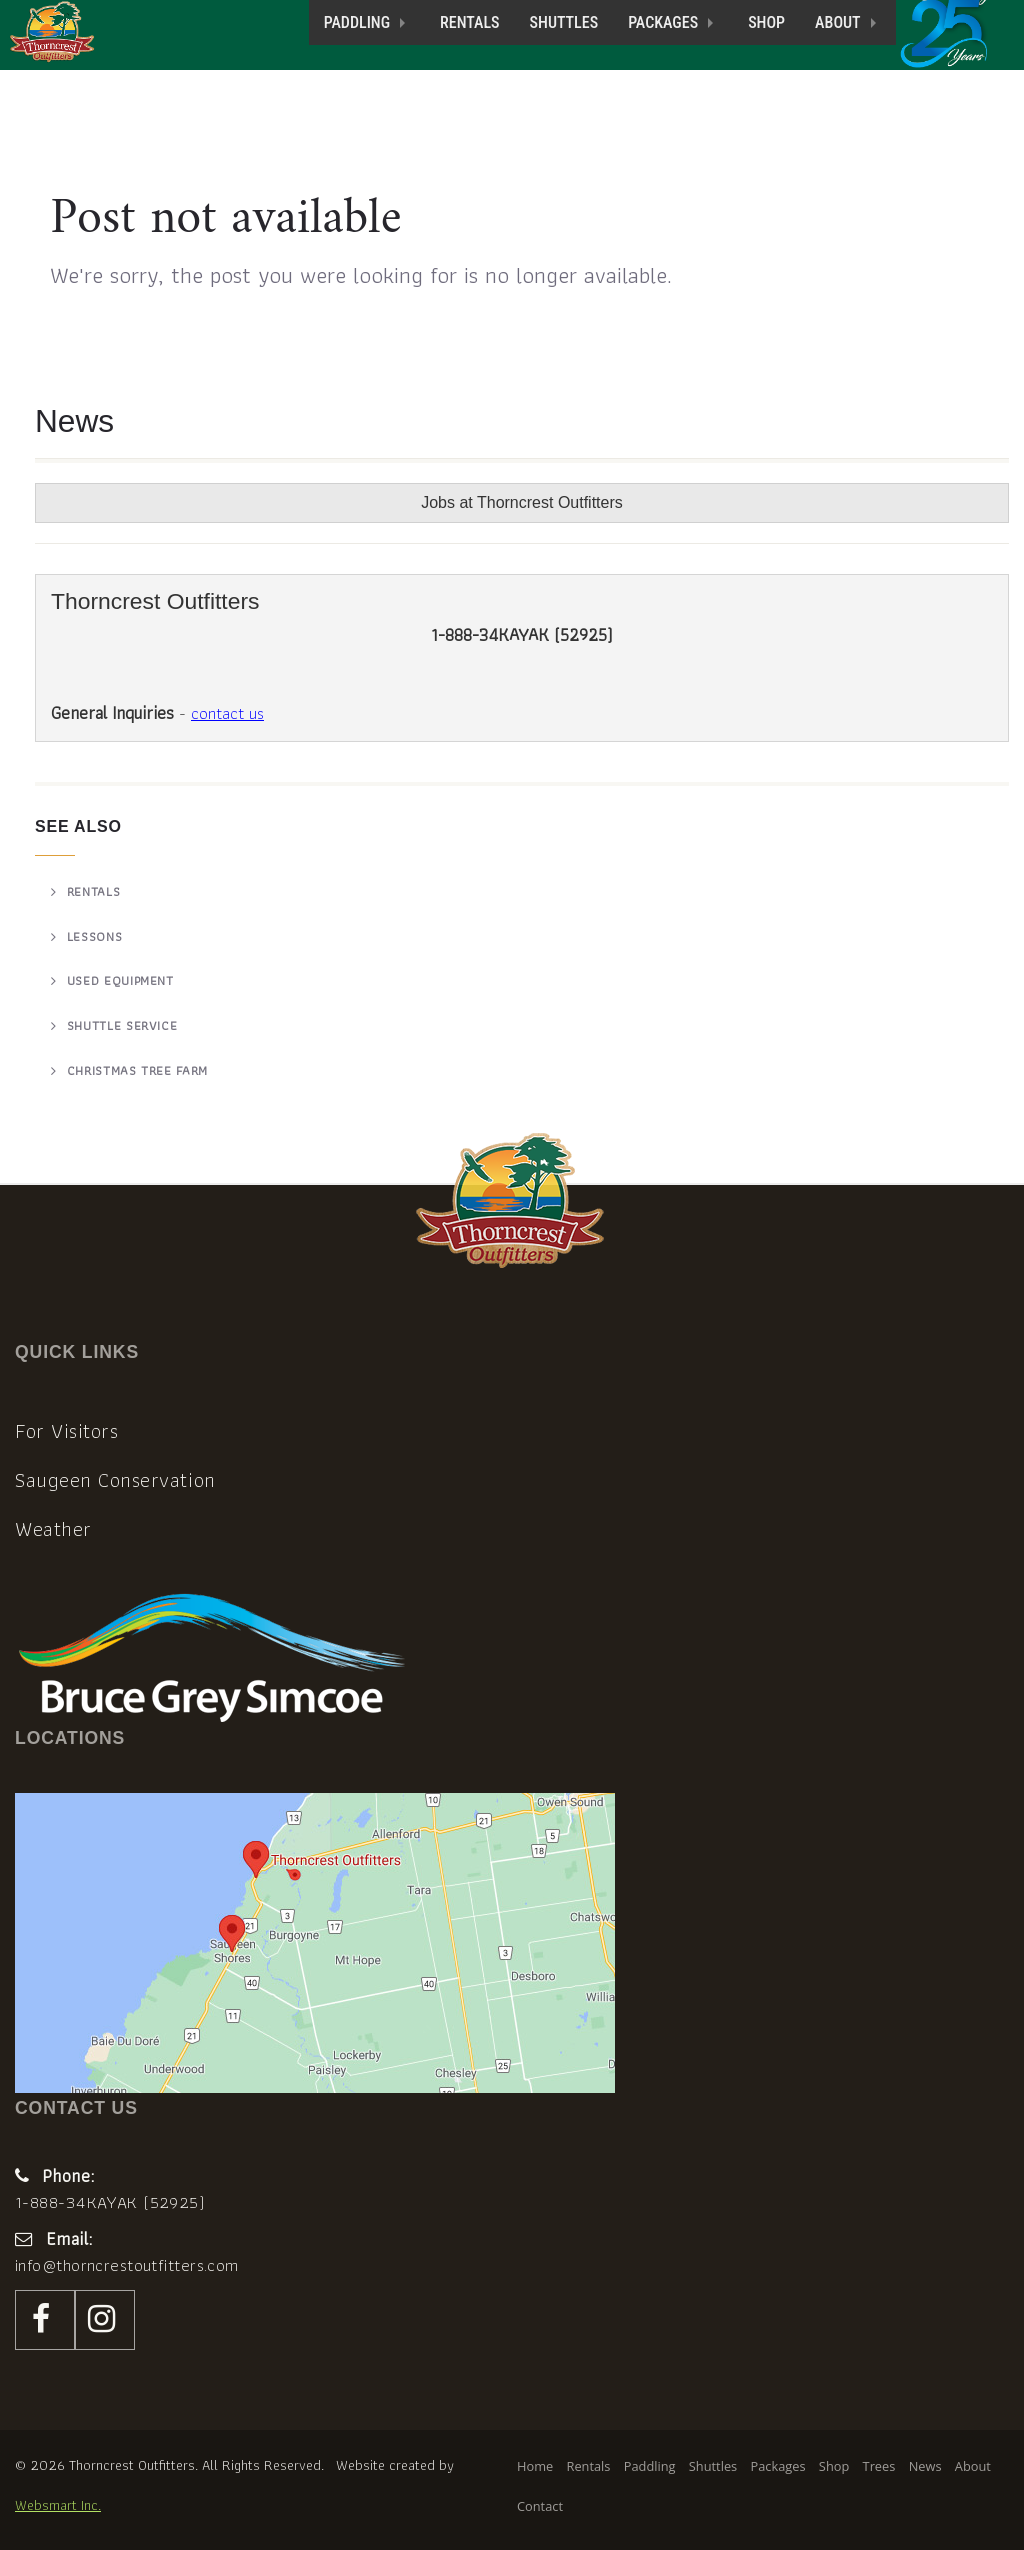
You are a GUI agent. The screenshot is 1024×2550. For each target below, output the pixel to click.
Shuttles (564, 22)
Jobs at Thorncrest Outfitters (522, 502)
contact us (227, 713)
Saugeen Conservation (115, 1480)
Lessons (95, 936)
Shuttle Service (122, 1025)
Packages (663, 22)
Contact (540, 2506)
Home (535, 2466)
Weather (53, 1529)
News (925, 2466)
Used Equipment (120, 980)
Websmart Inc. (58, 2504)
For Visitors (66, 1431)
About (838, 22)
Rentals (469, 22)
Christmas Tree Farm (137, 1070)
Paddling (357, 22)
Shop (766, 22)
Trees (879, 2466)
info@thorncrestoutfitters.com (127, 2265)
